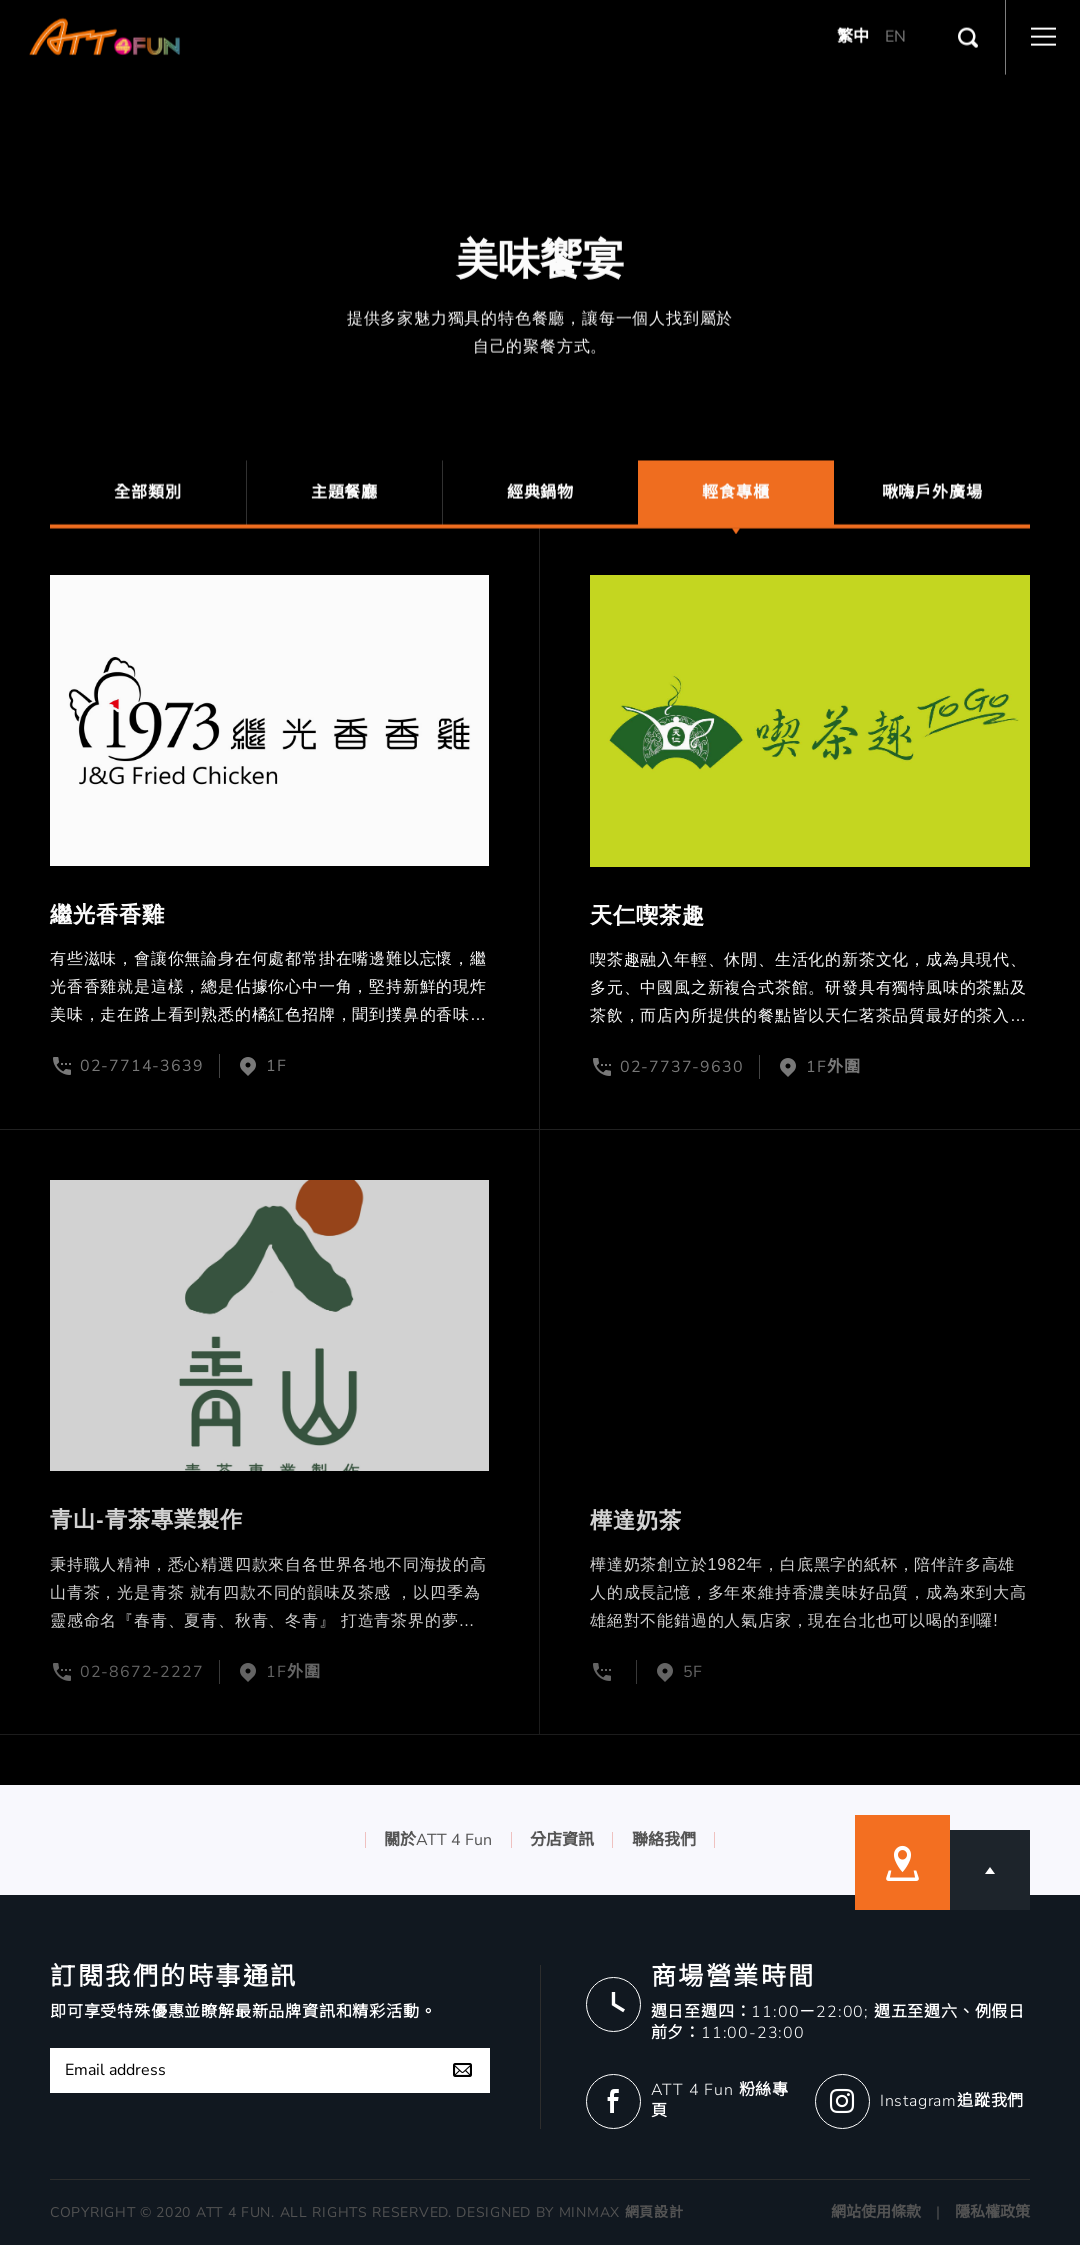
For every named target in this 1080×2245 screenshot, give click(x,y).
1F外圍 (833, 1067)
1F (276, 1067)
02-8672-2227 (142, 1672)
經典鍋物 (540, 500)
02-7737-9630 (682, 1067)
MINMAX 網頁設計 (621, 2212)
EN (895, 28)
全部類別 (147, 500)
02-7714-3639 (142, 1067)
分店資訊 (562, 1840)
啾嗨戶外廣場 (932, 500)
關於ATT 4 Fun (438, 1840)
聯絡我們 (664, 1840)
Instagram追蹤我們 (952, 2101)
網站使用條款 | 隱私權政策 (930, 2212)
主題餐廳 (344, 500)
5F (693, 1672)
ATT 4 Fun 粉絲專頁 (720, 2100)
